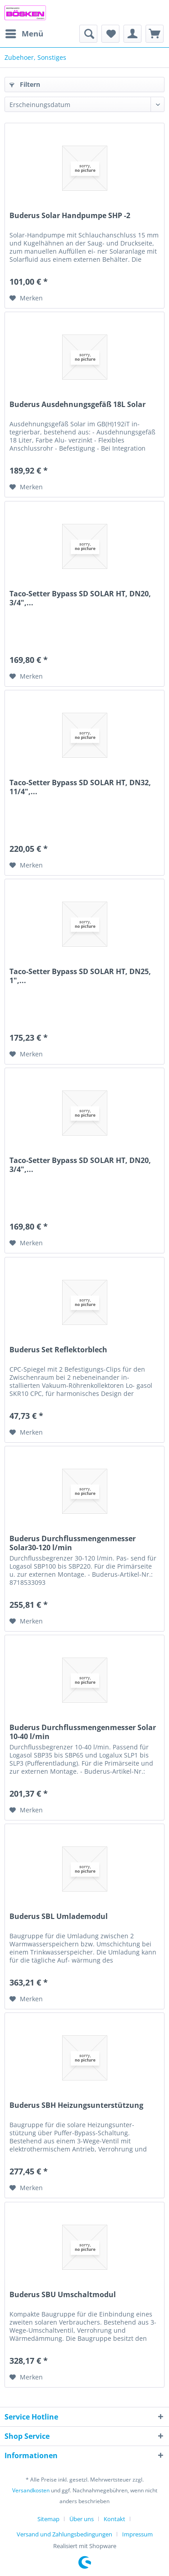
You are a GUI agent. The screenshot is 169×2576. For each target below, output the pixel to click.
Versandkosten (31, 2490)
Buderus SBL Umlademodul (58, 1916)
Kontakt (114, 2519)
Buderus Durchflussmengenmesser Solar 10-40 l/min (82, 1732)
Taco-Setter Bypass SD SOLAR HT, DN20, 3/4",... (80, 598)
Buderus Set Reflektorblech (58, 1350)
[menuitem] (24, 34)
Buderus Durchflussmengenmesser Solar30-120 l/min (72, 1543)
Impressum (137, 2534)
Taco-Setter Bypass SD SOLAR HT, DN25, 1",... (80, 976)
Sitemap (48, 2519)
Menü (24, 33)
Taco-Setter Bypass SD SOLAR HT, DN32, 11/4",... (80, 787)
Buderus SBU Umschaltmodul (62, 2294)
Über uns (81, 2519)
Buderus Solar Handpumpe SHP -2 (69, 215)
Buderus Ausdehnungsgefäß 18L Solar (77, 404)
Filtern (24, 84)
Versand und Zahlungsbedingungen (64, 2534)
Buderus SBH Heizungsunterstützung (76, 2105)
